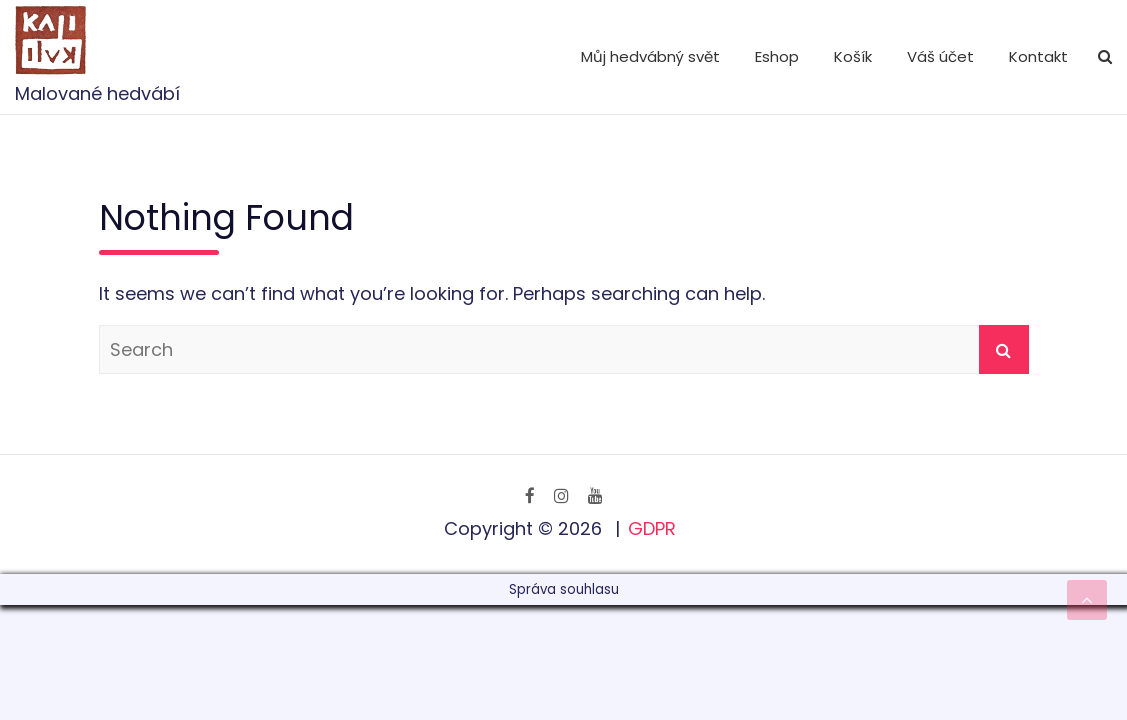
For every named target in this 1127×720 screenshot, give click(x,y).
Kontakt (1038, 56)
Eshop (777, 56)
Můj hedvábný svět (650, 56)
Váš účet (940, 56)
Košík (853, 56)
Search (1004, 349)
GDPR (652, 528)
